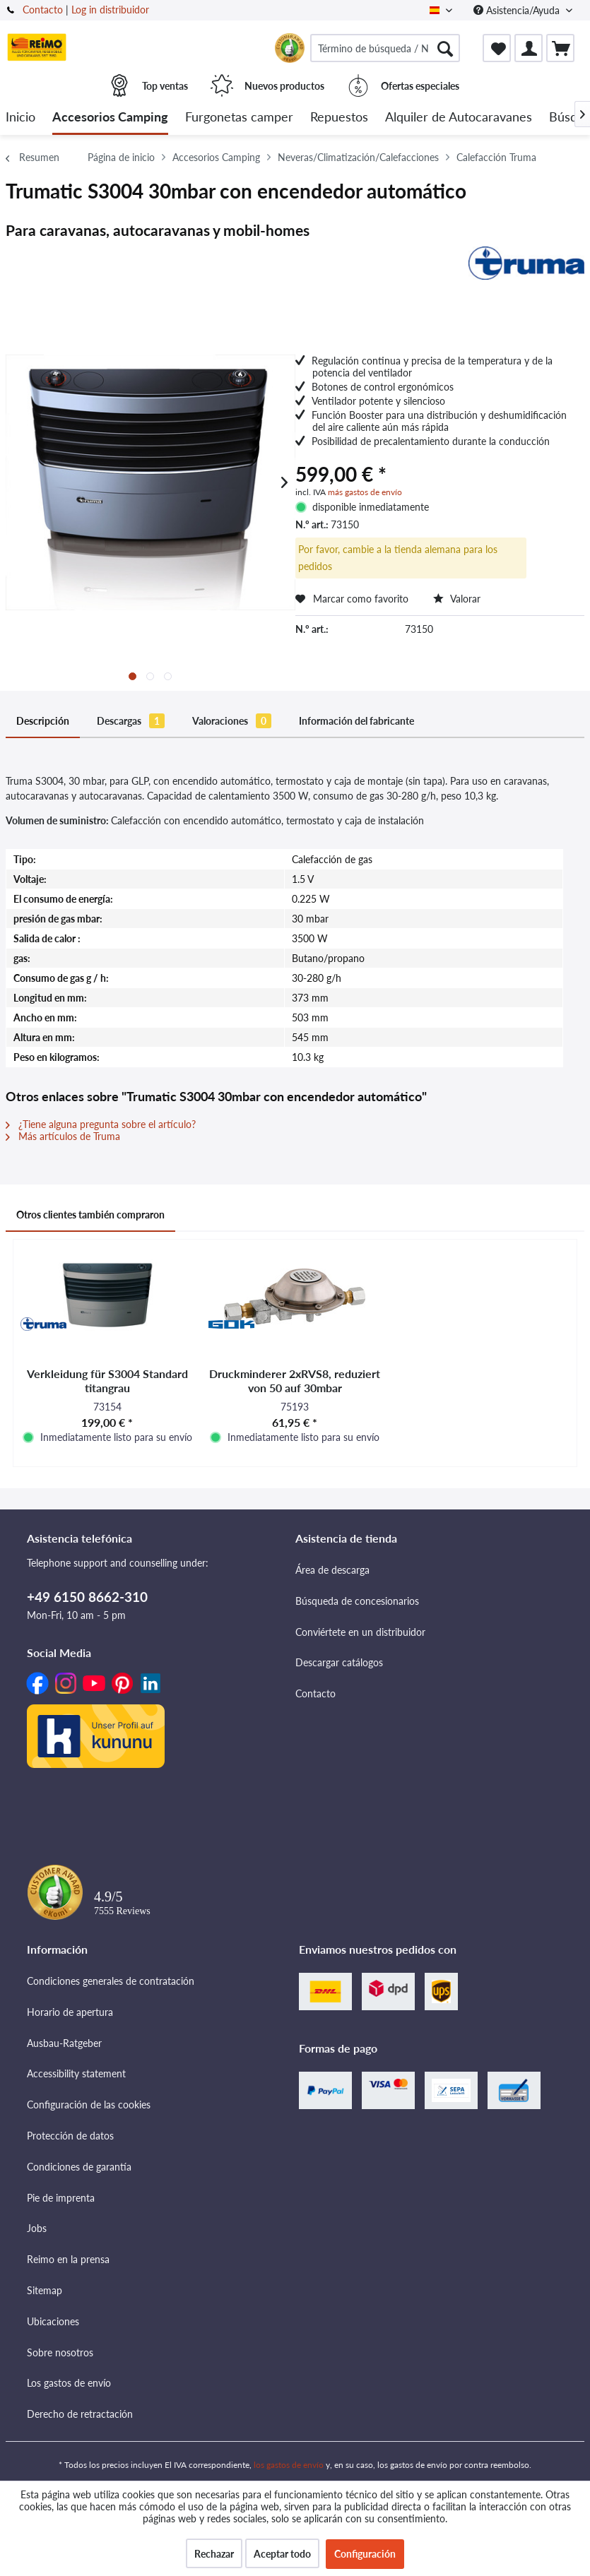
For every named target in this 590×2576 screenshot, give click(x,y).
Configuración (365, 2554)
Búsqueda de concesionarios (357, 1601)
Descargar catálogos (339, 1662)
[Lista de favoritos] (497, 48)
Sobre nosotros (60, 2352)
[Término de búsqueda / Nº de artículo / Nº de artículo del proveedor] (385, 48)
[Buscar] (445, 48)
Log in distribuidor (110, 10)
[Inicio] (20, 117)
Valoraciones (231, 720)
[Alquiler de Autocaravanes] (458, 117)
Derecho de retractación (80, 2414)
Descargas (131, 720)
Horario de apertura (70, 2012)
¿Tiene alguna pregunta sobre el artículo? (101, 1124)
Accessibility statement (76, 2073)
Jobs (37, 2228)
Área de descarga (332, 1570)
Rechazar (214, 2554)
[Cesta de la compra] (560, 48)
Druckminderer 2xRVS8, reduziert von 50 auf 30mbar (294, 1380)
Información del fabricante (356, 721)
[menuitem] (385, 48)
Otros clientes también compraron (90, 1215)
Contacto (43, 10)
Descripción (42, 721)
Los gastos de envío (69, 2383)
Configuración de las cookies (89, 2105)
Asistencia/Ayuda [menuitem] (517, 10)
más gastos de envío (365, 492)
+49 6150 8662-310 (87, 1597)
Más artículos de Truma (63, 1136)
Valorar (456, 599)
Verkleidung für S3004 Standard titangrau (107, 1380)
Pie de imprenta (61, 2198)
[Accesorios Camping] (110, 117)
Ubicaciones (53, 2321)
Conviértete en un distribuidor (360, 1632)
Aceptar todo (282, 2554)
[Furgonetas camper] (239, 117)
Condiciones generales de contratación (110, 1981)
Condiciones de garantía (79, 2167)
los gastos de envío (289, 2464)
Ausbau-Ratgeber (64, 2043)
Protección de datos (70, 2136)
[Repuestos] (339, 117)
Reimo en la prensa (68, 2259)
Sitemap (44, 2290)
